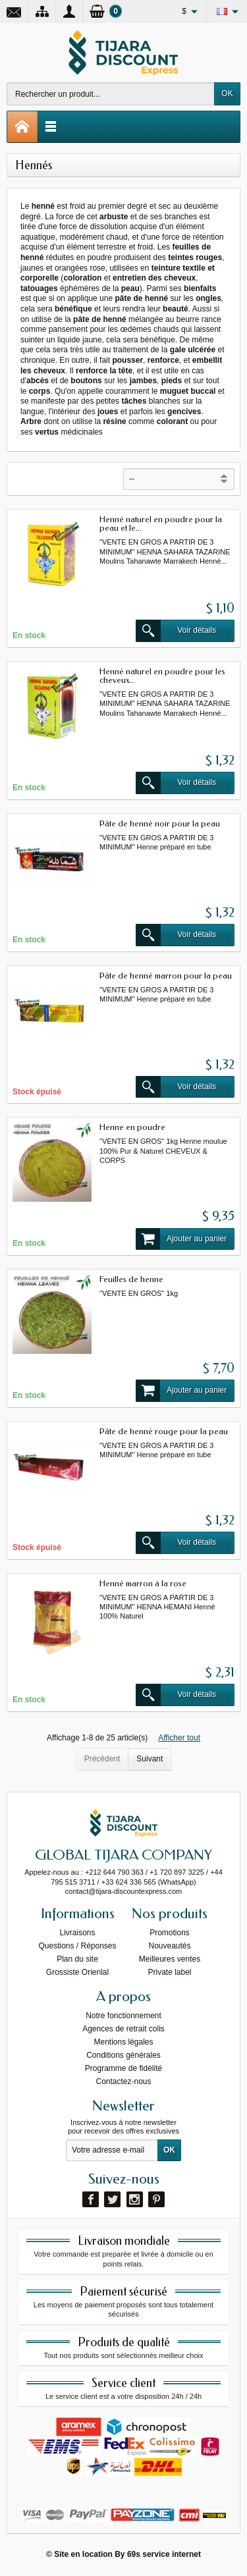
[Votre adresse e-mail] (112, 2150)
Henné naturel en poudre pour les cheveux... (162, 675)
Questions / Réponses (77, 1945)
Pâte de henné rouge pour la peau (163, 1431)
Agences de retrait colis (123, 2028)
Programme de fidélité (123, 2068)
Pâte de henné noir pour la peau (159, 823)
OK (227, 93)
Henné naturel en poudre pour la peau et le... (160, 523)
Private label (169, 1972)
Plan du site (77, 1959)
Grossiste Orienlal (77, 1972)
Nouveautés (169, 1945)
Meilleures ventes (169, 1959)
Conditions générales (123, 2055)
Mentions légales (123, 2042)
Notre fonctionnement (123, 2015)
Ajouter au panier (181, 1239)
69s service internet (164, 2554)
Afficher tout (179, 1737)
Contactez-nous (123, 2081)
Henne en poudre (132, 1127)
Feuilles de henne (131, 1279)
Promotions (170, 1932)
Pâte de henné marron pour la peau (165, 975)
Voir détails (176, 631)
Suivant (149, 1758)
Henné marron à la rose (142, 1583)
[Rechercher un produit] (111, 93)
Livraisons (77, 1932)
